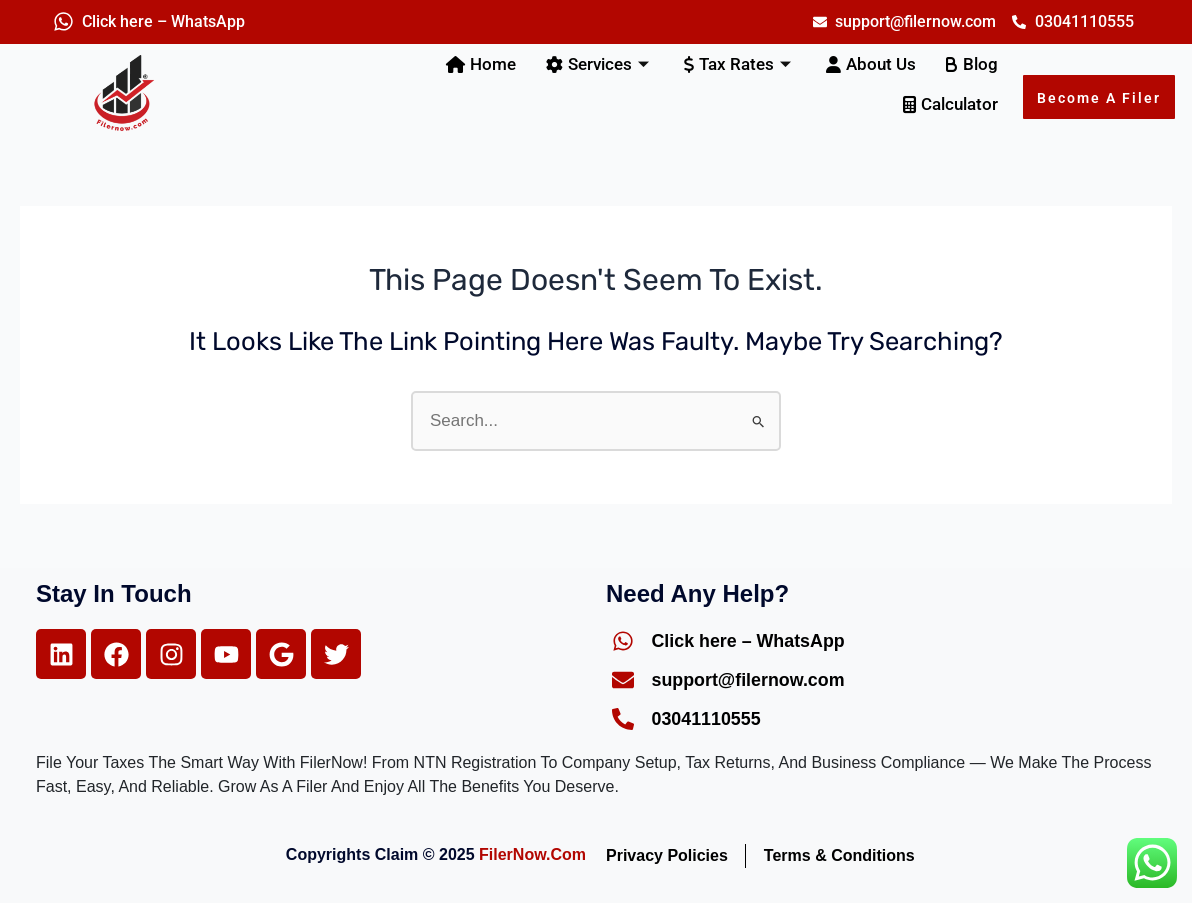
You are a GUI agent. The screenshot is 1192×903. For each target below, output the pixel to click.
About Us (871, 64)
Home (481, 64)
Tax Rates (740, 64)
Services (600, 64)
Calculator (950, 104)
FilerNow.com (532, 854)
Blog (972, 64)
